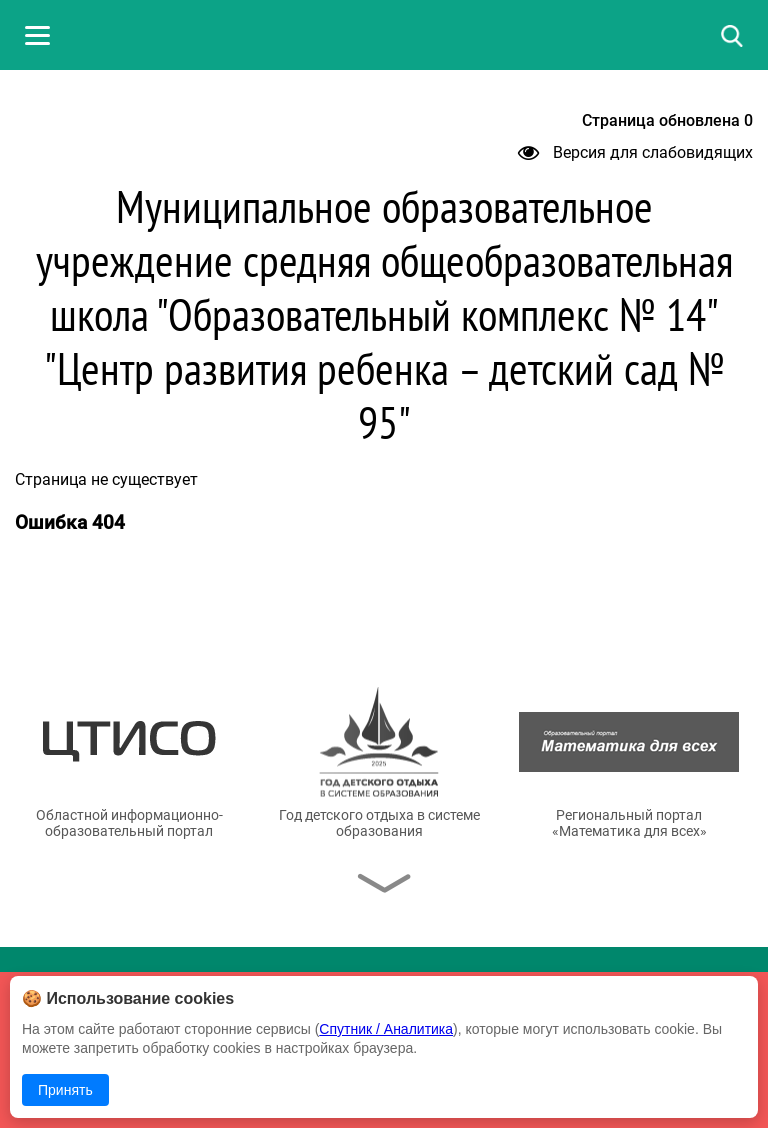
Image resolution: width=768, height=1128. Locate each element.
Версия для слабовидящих (635, 152)
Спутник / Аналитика (386, 1029)
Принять (65, 1090)
